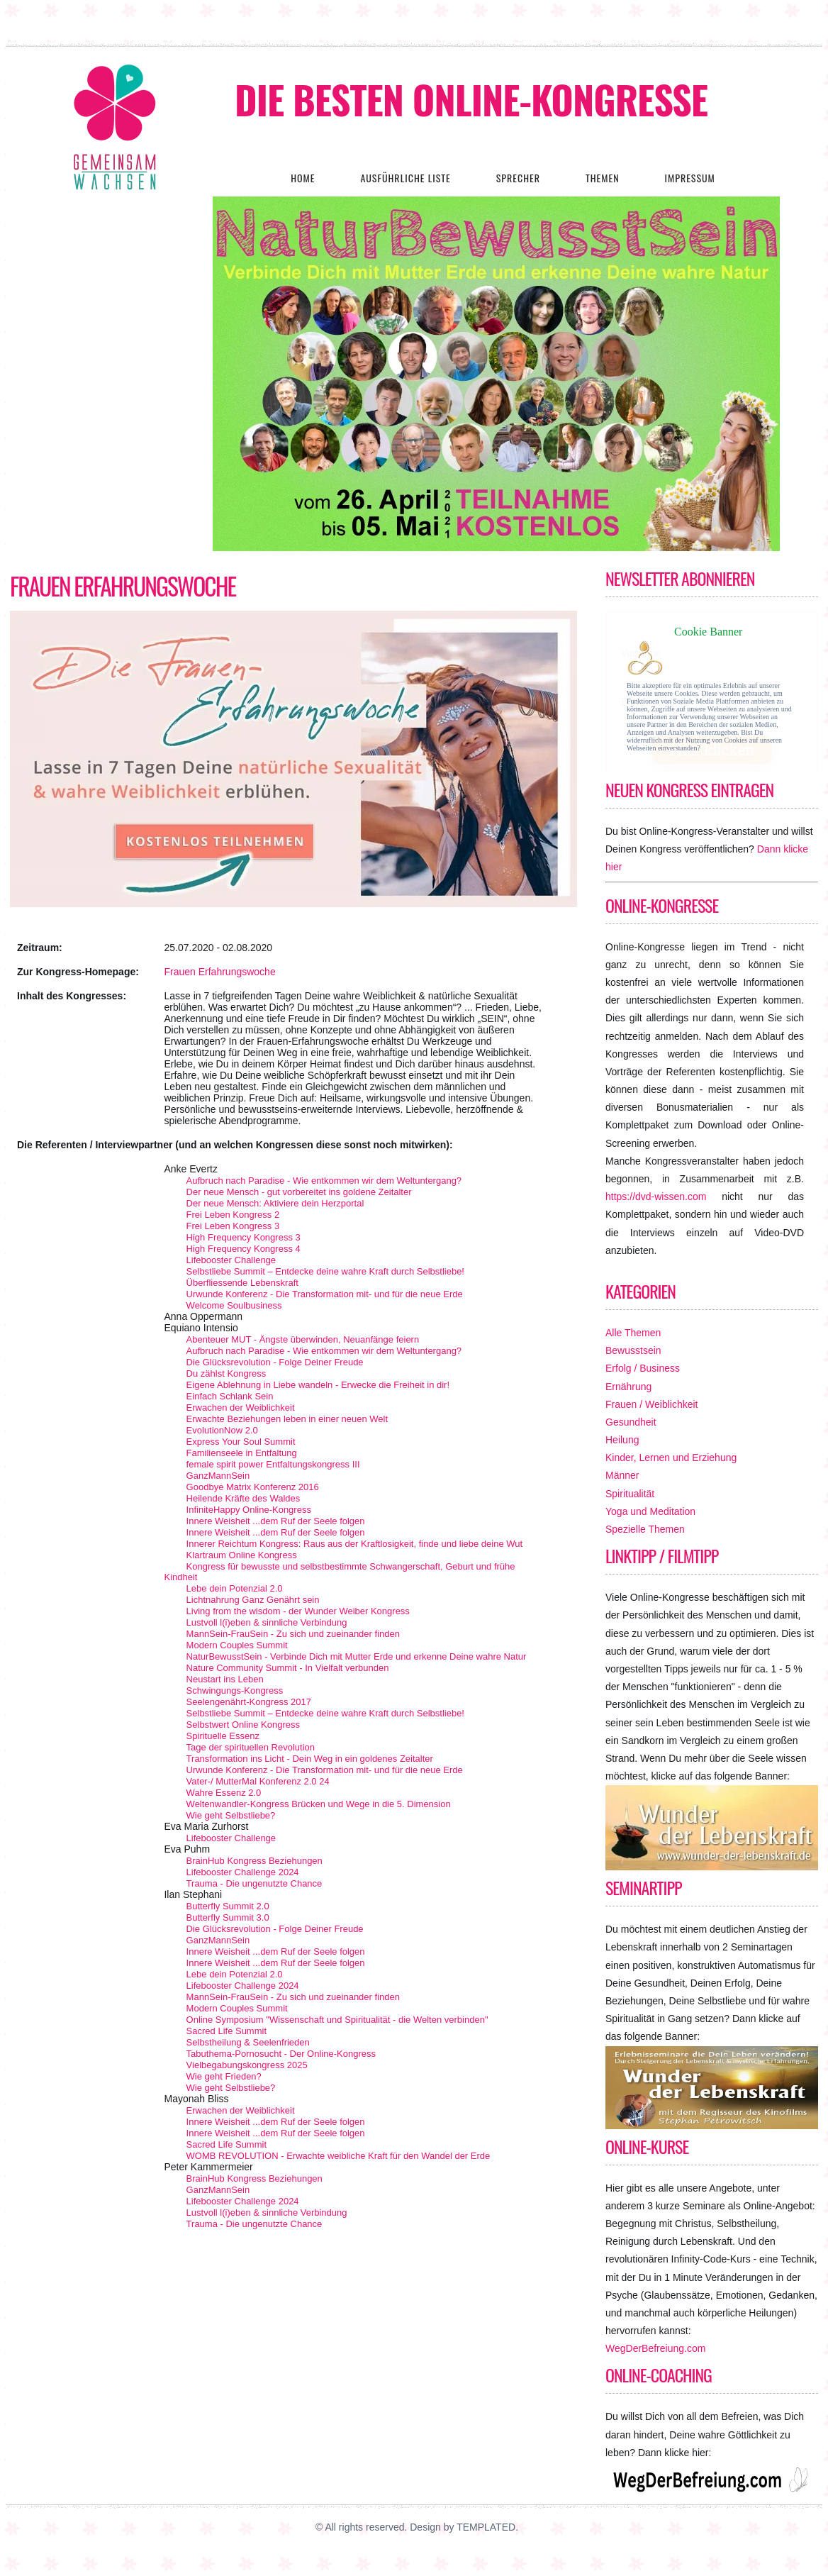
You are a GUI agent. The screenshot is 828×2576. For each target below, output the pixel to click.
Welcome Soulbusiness (234, 1305)
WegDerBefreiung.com (655, 2348)
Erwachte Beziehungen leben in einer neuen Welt (287, 1419)
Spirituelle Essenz (222, 1736)
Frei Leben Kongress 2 (233, 1214)
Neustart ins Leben (225, 1679)
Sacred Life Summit (226, 2031)
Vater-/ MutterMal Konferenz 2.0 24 (258, 1781)
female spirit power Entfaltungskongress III (273, 1464)
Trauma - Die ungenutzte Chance (254, 1883)
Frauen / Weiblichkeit (651, 1404)
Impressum (689, 177)
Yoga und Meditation (650, 1511)
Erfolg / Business (642, 1368)
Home (303, 177)
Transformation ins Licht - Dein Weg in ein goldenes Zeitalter (309, 1758)
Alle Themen (633, 1332)
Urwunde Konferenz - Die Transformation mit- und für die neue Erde (324, 1294)
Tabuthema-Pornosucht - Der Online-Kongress (281, 2053)
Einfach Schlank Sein (230, 1396)
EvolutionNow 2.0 (222, 1430)
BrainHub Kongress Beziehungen (254, 1860)
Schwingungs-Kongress (235, 1690)
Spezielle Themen (645, 1529)
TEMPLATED (486, 2527)
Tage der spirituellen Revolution (250, 1747)
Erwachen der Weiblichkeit (240, 1407)
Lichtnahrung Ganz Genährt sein (253, 1599)
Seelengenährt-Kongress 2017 (248, 1702)
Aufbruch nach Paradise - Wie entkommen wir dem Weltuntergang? (324, 1180)
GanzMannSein (218, 1475)
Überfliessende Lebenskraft (242, 1282)
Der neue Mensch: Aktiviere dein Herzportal (275, 1203)
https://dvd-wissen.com (655, 1196)
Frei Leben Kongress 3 (233, 1226)
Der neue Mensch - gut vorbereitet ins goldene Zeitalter (299, 1192)
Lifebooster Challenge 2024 (242, 1872)
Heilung (622, 1439)
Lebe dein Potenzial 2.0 (234, 1588)
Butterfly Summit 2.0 (227, 1906)
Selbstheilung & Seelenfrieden (248, 2042)
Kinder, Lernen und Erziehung (671, 1457)
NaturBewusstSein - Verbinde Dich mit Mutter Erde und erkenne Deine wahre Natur (356, 1656)
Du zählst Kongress (226, 1373)
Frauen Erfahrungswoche (122, 586)
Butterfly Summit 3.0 (227, 1917)
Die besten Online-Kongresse (471, 99)
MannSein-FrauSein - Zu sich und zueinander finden (293, 1633)
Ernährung (628, 1386)
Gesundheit (630, 1422)
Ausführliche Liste (405, 177)
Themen (603, 177)
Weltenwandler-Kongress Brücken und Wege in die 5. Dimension (318, 1804)
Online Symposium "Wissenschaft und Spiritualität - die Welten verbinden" (337, 2019)
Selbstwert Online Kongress (243, 1724)
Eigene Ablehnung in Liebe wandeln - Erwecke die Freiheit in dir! (317, 1384)
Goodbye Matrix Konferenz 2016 (252, 1487)
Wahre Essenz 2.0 (224, 1792)
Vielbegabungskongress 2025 (247, 2065)
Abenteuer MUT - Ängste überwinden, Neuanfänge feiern (303, 1339)
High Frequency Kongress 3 (243, 1237)
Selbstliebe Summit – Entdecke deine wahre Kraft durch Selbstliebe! (325, 1271)
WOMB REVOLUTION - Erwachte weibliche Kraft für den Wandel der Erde (338, 2155)
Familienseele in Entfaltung (241, 1453)
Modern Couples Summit (237, 1645)
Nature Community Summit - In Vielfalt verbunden (287, 1667)
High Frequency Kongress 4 (243, 1248)
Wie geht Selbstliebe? (231, 1815)
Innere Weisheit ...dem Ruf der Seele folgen (275, 1521)
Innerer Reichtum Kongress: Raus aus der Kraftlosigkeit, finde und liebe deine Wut (354, 1543)
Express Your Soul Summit (241, 1441)
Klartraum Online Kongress (241, 1555)
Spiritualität (629, 1493)
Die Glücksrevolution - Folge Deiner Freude (275, 1362)
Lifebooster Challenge (231, 1260)
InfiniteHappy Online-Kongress (248, 1509)
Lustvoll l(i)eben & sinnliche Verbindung (266, 1622)
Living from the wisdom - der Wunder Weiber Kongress (298, 1611)
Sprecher (518, 177)
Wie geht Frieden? (224, 2076)
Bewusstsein (633, 1350)
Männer (622, 1475)
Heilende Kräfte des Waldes (243, 1498)
